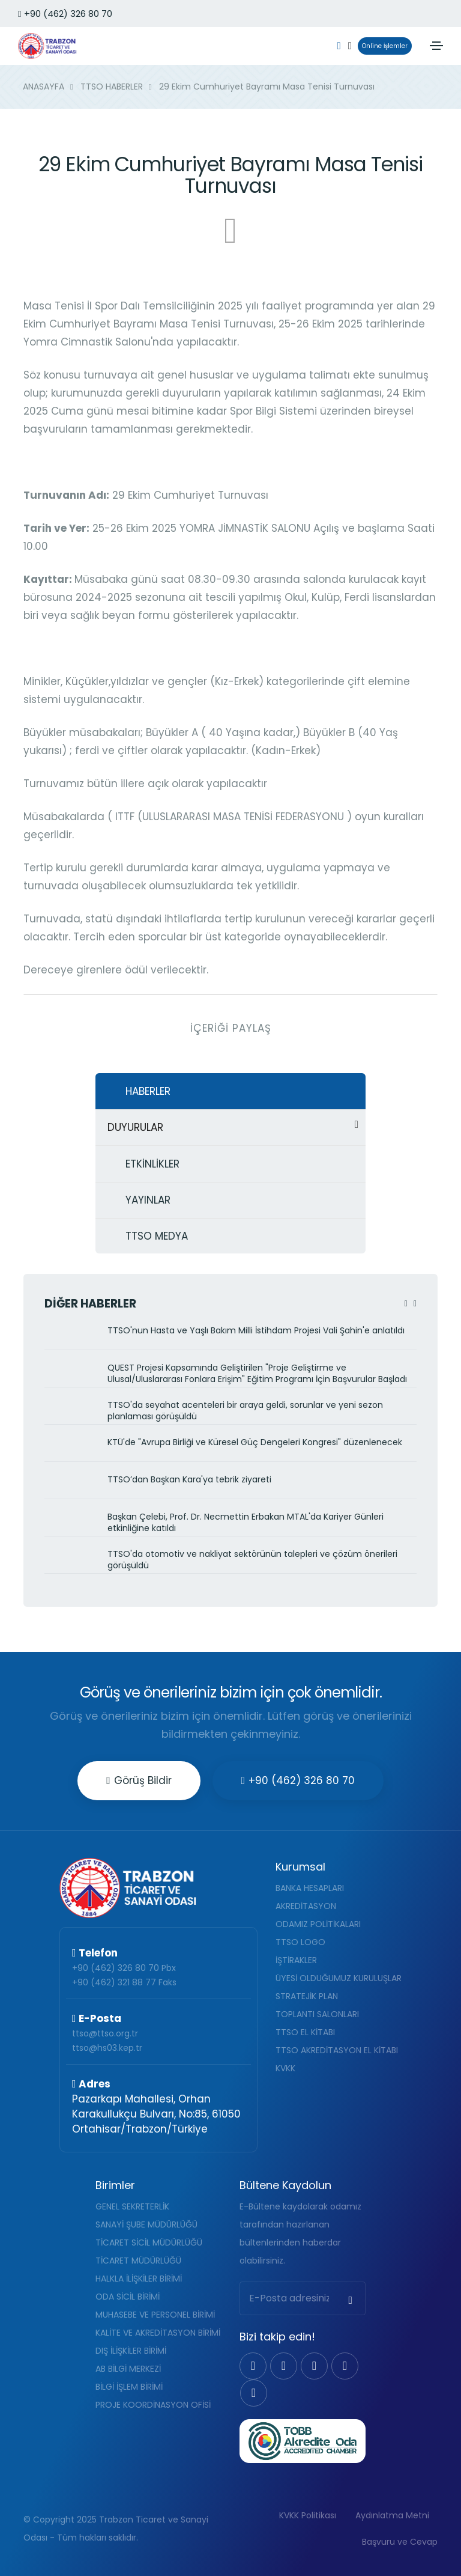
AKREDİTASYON (306, 1906)
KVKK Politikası (307, 2515)
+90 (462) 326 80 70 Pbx (124, 1968)
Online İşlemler (383, 45)
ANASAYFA (43, 87)
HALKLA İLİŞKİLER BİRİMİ (138, 2279)
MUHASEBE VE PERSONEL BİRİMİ (155, 2315)
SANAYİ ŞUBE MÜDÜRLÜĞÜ (146, 2224)
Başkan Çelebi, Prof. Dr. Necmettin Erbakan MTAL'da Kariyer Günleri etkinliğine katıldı (245, 1522)
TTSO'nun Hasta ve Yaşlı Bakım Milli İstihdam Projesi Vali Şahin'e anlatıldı (256, 1330)
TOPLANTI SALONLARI (317, 2014)
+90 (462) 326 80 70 (65, 13)
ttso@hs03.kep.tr (107, 2048)
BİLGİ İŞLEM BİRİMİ (129, 2387)
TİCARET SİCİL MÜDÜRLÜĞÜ (148, 2242)
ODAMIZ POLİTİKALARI (318, 1924)
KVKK (285, 2068)
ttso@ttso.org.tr (105, 2033)
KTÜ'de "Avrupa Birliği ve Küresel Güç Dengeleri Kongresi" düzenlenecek (254, 1442)
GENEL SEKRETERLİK (132, 2206)
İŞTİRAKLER (296, 1960)
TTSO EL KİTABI (305, 2032)
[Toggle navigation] (436, 45)
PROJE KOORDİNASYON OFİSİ (153, 2405)
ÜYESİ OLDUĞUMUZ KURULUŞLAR (339, 1978)
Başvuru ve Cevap (400, 2542)
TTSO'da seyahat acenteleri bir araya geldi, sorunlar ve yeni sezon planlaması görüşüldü (245, 1410)
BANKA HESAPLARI (310, 1888)
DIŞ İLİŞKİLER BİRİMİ (130, 2351)
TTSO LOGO (300, 1942)
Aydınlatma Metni (392, 2515)
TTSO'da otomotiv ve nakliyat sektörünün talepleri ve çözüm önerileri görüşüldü (252, 1559)
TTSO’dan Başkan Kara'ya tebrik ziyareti (189, 1479)
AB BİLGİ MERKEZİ (128, 2369)
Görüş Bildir (138, 1780)
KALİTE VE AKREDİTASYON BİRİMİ (157, 2333)
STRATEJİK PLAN (307, 1996)
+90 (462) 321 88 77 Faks (124, 1982)
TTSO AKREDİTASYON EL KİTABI (337, 2050)
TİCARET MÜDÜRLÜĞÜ (138, 2261)
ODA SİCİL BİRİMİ (127, 2297)
